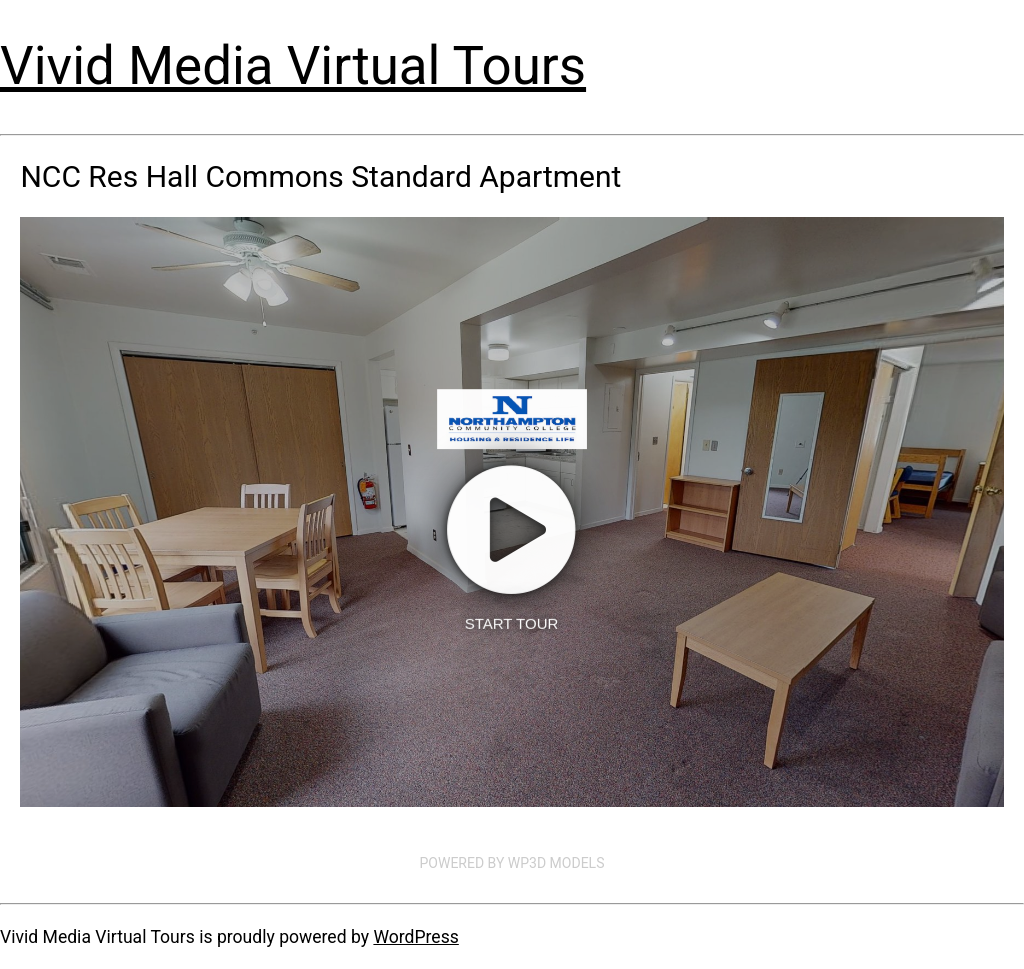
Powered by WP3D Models (512, 863)
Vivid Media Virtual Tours (293, 66)
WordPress (415, 937)
